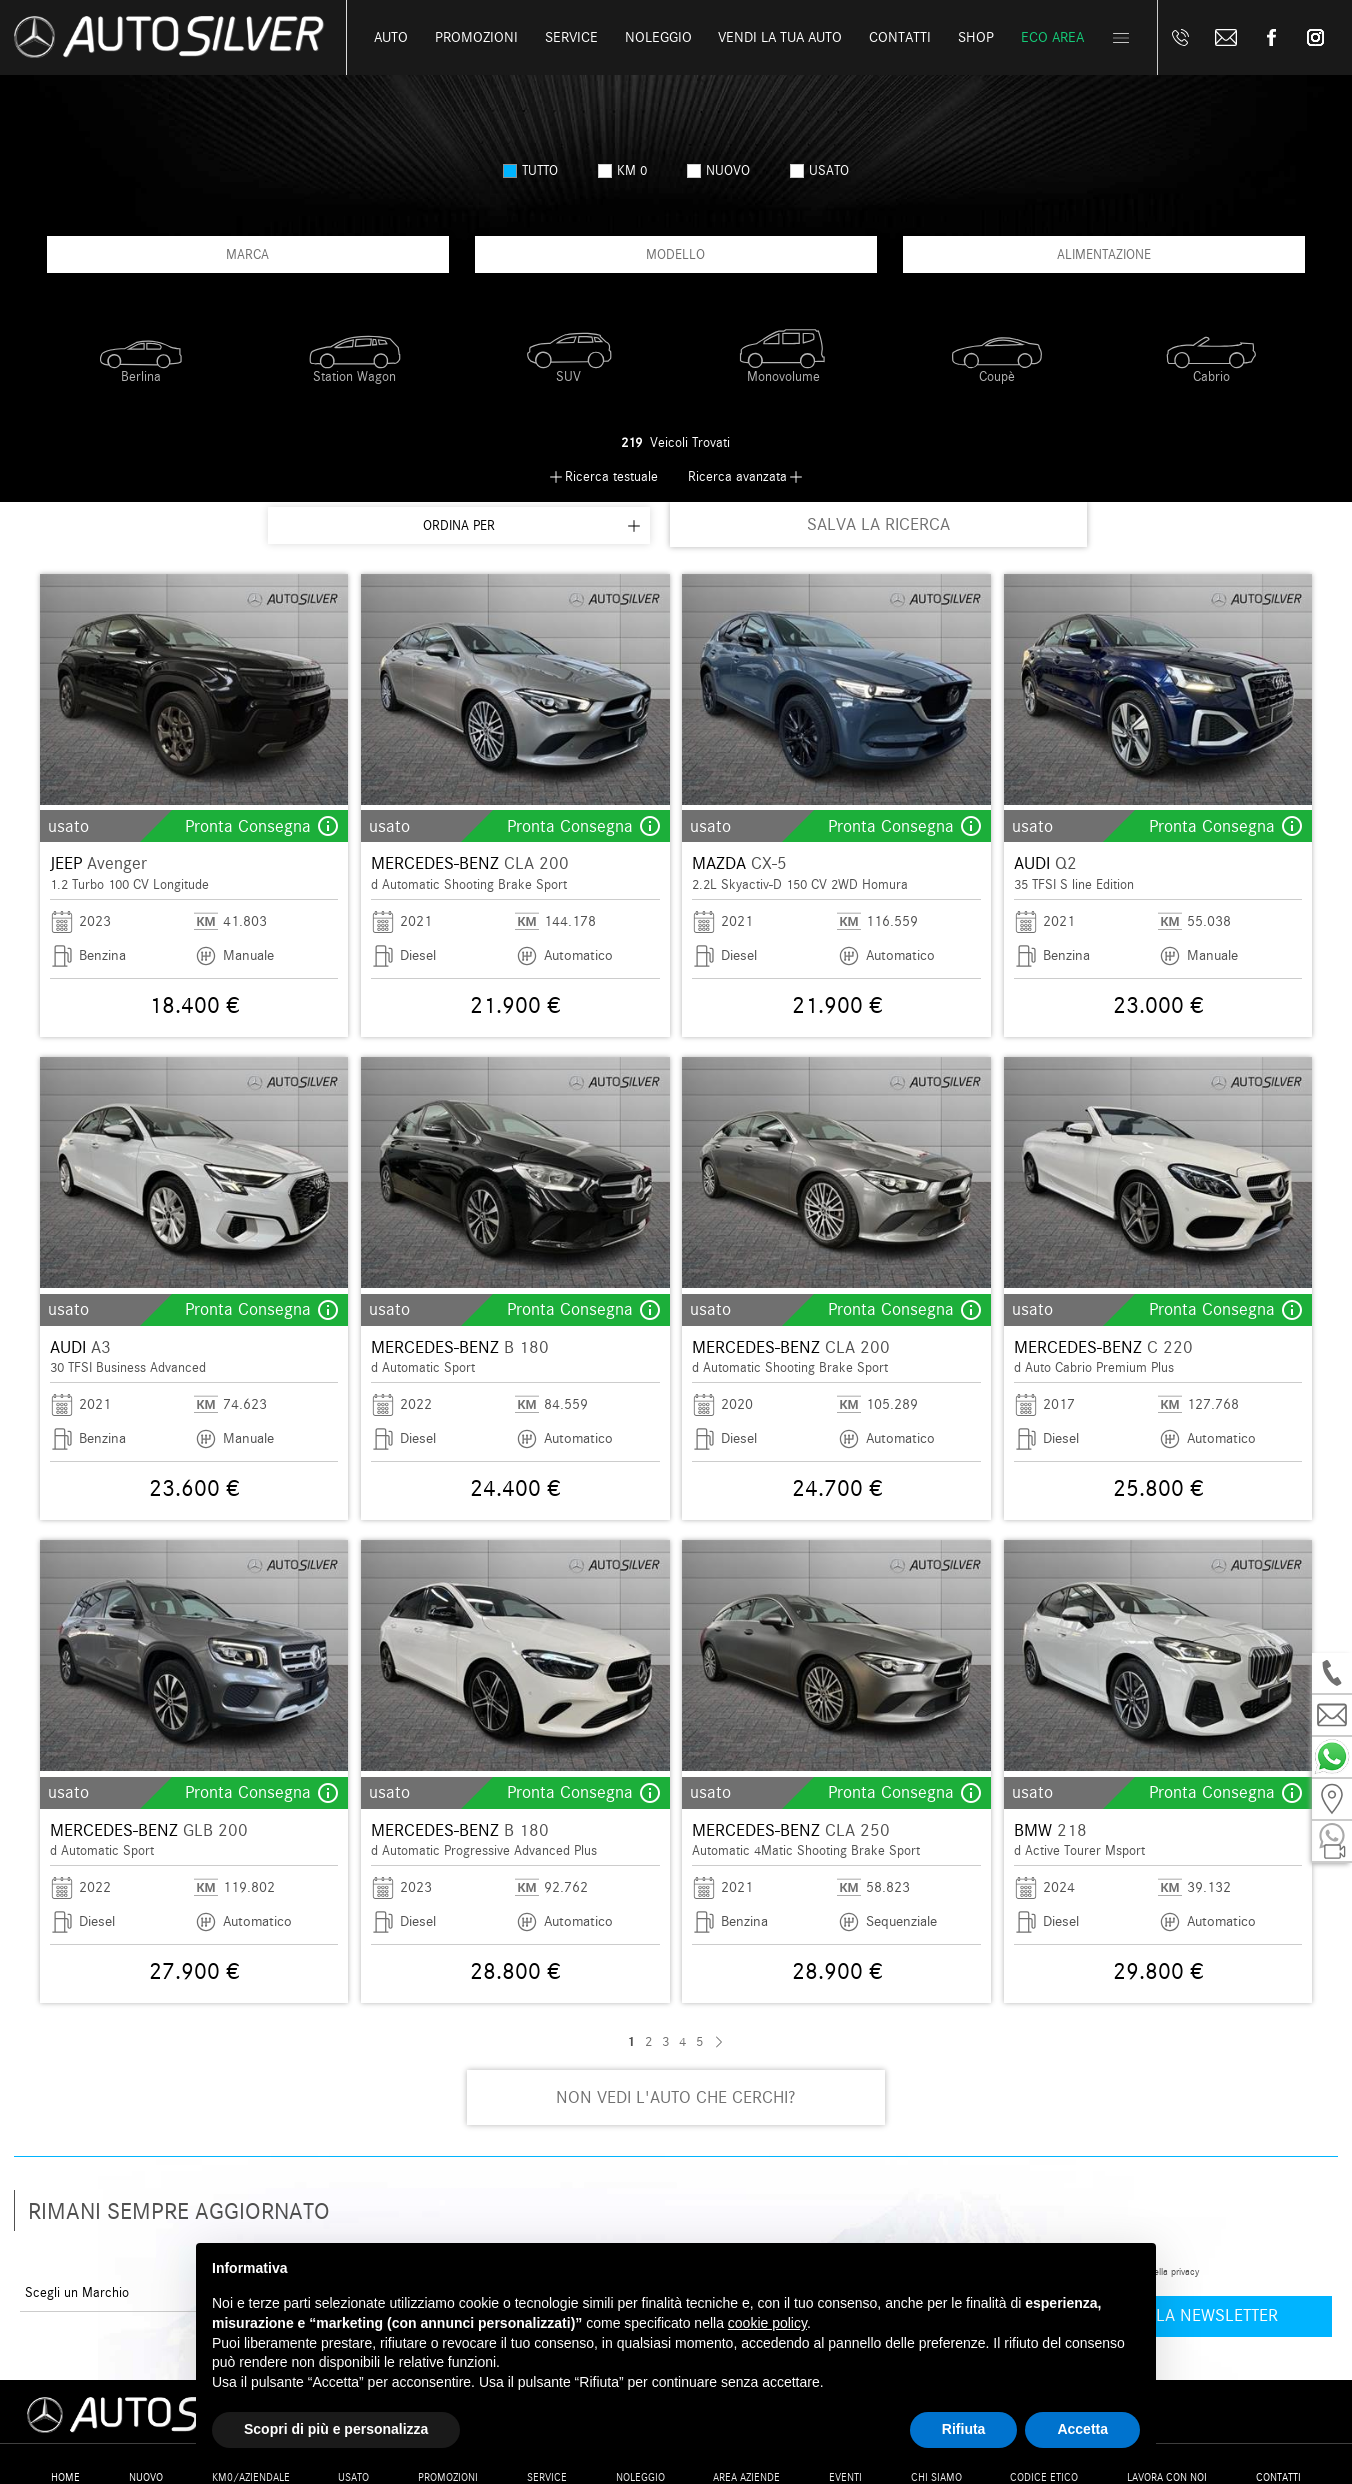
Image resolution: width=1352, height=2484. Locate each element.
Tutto (530, 170)
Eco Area (1052, 37)
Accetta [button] (1082, 2429)
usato (819, 170)
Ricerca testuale (611, 476)
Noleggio (658, 37)
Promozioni (476, 37)
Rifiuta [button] (964, 2429)
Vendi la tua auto (780, 37)
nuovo (718, 170)
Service (571, 37)
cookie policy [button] (767, 2323)
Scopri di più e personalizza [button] (336, 2429)
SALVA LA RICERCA (878, 524)
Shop (976, 37)
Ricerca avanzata (737, 476)
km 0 (622, 170)
